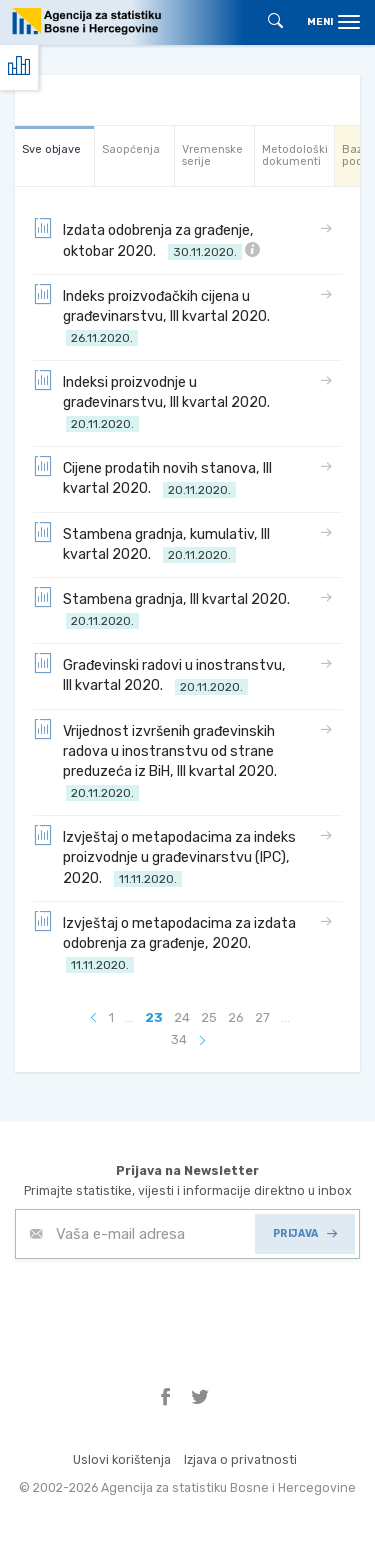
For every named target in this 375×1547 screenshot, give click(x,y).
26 (236, 1017)
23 (154, 1017)
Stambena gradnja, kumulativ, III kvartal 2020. (151, 543)
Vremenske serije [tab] (212, 155)
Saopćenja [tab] (131, 149)
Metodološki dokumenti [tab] (295, 155)
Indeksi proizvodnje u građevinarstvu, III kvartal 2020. (154, 401)
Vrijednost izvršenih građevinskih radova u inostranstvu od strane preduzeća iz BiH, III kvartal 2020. (158, 760)
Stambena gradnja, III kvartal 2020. (164, 608)
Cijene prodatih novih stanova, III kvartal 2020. (152, 477)
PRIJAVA (305, 1233)
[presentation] (167, 1308)
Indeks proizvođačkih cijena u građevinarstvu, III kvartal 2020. (154, 315)
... (129, 1017)
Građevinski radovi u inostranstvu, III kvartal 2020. (159, 674)
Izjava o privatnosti (240, 1459)
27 (262, 1017)
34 (179, 1039)
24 (182, 1017)
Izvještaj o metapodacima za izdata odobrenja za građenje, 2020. (164, 942)
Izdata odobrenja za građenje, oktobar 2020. (146, 239)
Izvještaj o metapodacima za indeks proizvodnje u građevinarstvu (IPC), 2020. (164, 856)
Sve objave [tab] (51, 149)
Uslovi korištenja (122, 1459)
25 (209, 1017)
